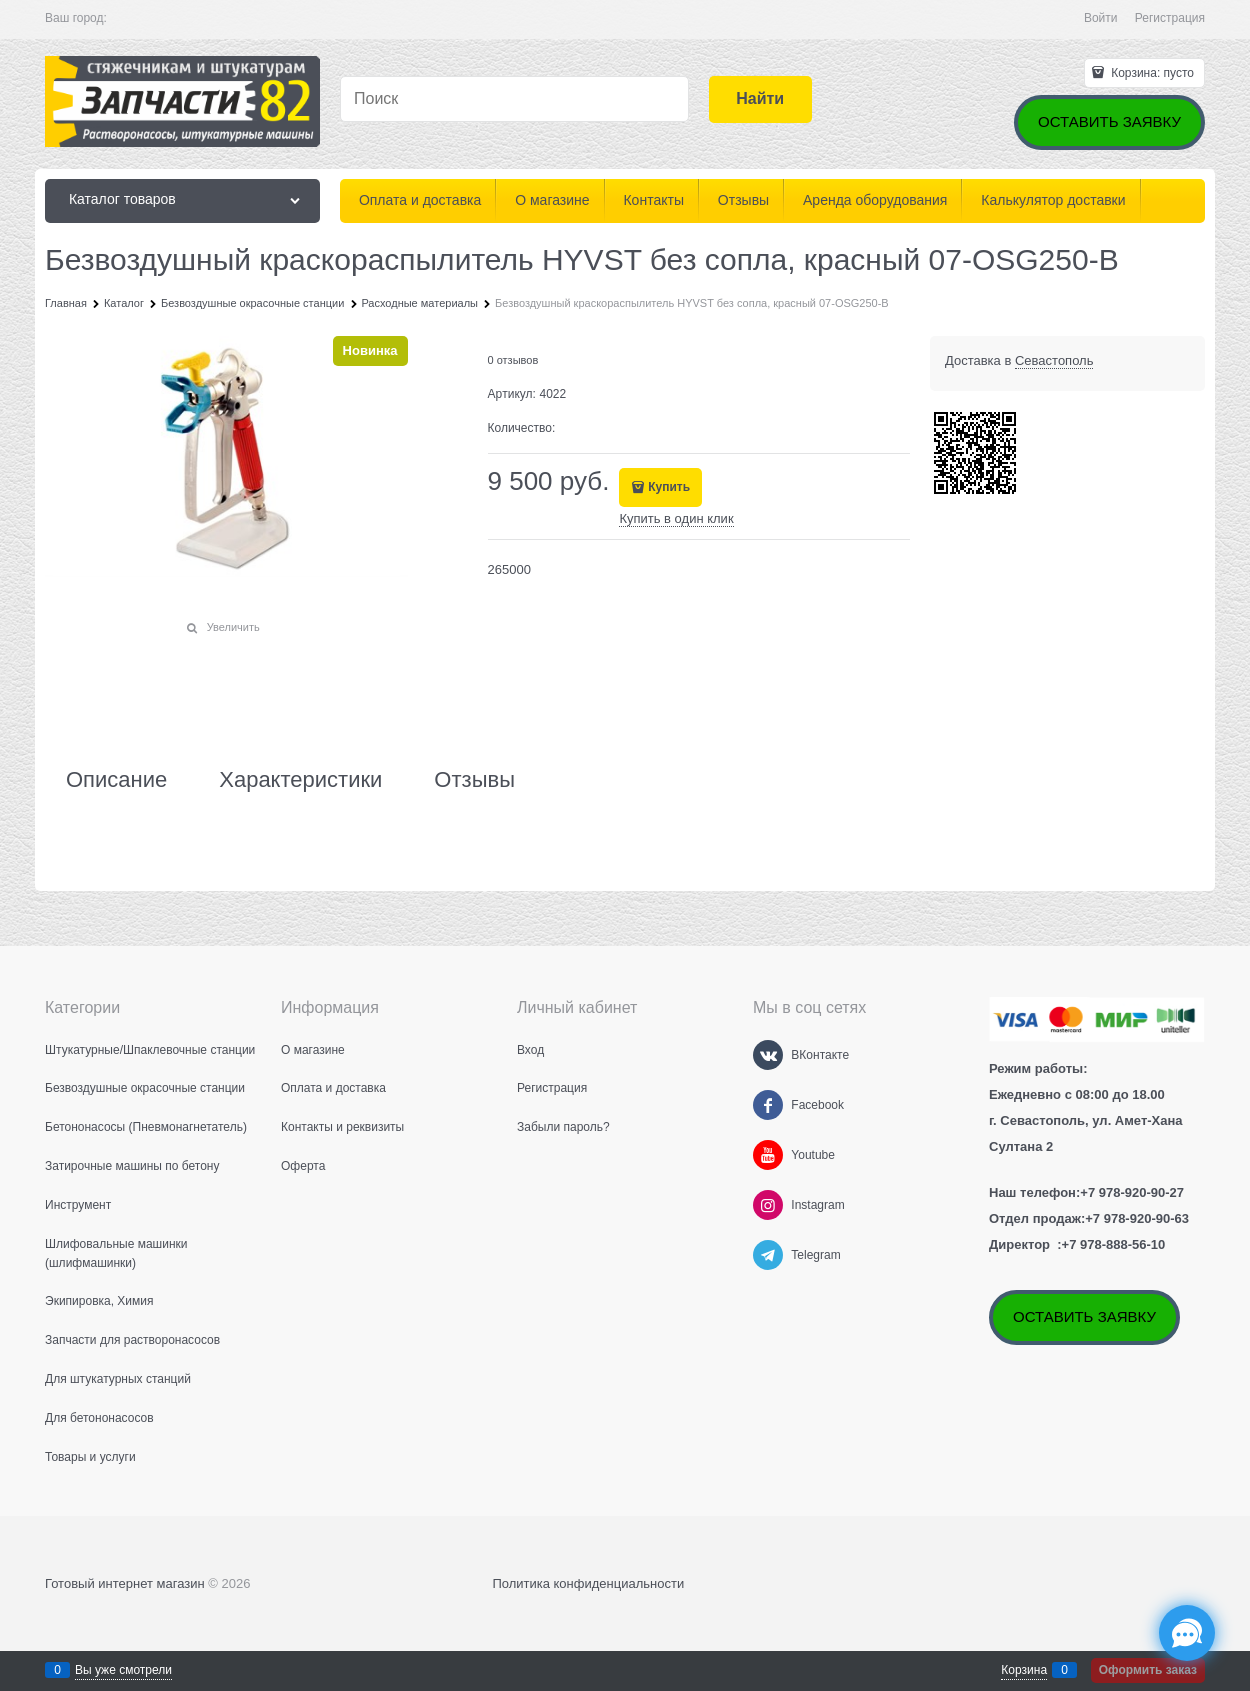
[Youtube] (768, 1155)
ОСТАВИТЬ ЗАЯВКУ (1109, 121)
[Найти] (760, 99)
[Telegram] (768, 1255)
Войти (1101, 18)
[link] (1054, 361)
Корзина (1024, 1670)
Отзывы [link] (474, 780)
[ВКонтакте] (768, 1055)
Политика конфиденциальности (588, 1583)
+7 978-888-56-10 (1114, 1244)
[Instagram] (768, 1205)
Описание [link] (116, 780)
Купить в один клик (676, 518)
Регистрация (1170, 18)
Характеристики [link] (300, 780)
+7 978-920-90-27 (1132, 1192)
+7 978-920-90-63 (1137, 1218)
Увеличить (233, 627)
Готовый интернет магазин (125, 1583)
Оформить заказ (1148, 1670)
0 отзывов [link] (513, 360)
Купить (669, 487)
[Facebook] (768, 1105)
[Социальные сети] (1187, 1633)
